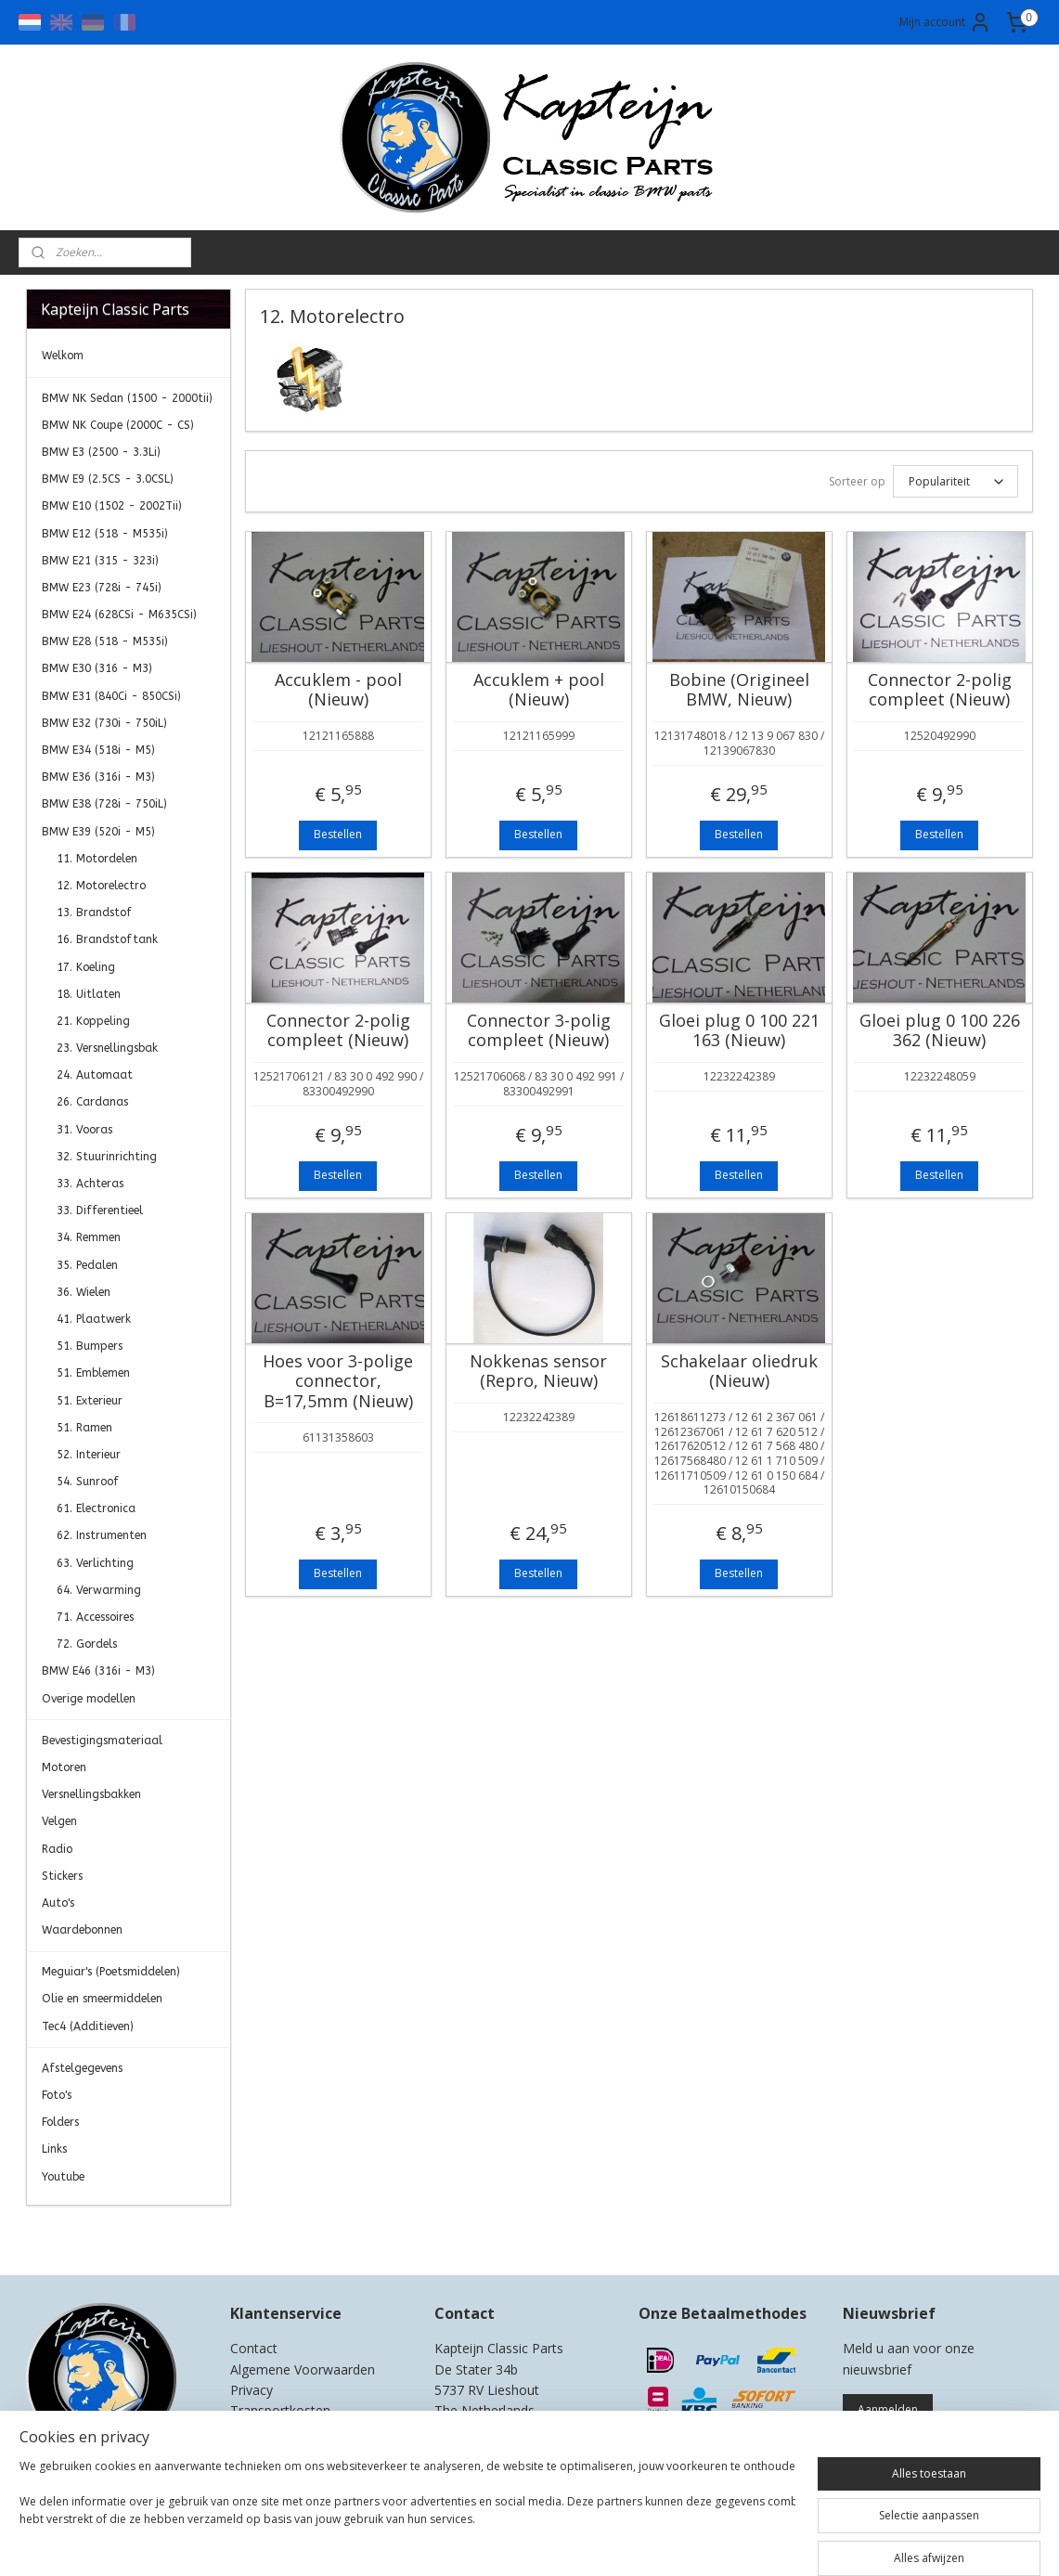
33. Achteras (90, 1183)
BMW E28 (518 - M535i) (105, 641)
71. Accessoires (95, 1617)
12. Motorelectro (101, 885)
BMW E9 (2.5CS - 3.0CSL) (108, 478)
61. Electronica (96, 1508)
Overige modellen (89, 1698)
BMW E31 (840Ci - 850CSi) (111, 696)
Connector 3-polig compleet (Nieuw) (539, 1031)
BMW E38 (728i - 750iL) (104, 803)
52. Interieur (89, 1454)
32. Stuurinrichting (107, 1156)
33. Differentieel (100, 1210)
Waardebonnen (82, 1929)
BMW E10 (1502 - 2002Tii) (112, 505)
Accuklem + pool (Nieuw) (538, 690)
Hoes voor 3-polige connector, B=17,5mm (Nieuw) (338, 1382)
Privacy (251, 2390)
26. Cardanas (92, 1101)
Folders (60, 2122)
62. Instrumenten (102, 1535)
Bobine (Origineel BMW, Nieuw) (739, 690)
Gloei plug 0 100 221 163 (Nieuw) (739, 1031)
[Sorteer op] (955, 481)
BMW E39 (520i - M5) (98, 831)
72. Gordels (87, 1644)
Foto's (56, 2095)
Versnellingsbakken (91, 1794)
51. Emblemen (93, 1372)
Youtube (63, 2176)
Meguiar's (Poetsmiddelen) (111, 1971)
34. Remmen (89, 1237)
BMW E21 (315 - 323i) (100, 560)
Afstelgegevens (82, 2068)
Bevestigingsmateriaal (102, 1740)
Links (54, 2148)
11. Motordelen (97, 858)
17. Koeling (86, 967)
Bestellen (338, 834)
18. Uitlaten (89, 994)
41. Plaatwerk (94, 1319)
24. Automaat (95, 1074)
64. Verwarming (99, 1590)
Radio (57, 1849)
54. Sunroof (88, 1481)
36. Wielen (83, 1292)
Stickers (62, 1876)
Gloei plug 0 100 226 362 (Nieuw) (939, 1031)
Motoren (64, 1767)
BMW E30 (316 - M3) (97, 668)
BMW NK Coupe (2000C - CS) (118, 425)
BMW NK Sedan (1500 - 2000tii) (127, 398)
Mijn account (945, 22)
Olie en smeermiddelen (102, 1998)
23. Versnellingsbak (107, 1048)
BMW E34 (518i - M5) (98, 750)
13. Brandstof (94, 912)
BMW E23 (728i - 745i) (101, 587)
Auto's (58, 1902)
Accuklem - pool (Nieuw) (338, 690)
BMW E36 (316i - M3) (98, 776)
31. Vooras (84, 1129)
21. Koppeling (93, 1021)
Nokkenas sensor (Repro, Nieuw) (538, 1372)
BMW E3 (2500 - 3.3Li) (101, 452)
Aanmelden (888, 2409)
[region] (407, 2513)
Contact (254, 2348)
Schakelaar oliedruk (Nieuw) (739, 1372)
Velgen (59, 1821)
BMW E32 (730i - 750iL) (104, 723)
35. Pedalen (87, 1265)
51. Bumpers (90, 1346)
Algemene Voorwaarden (302, 2369)
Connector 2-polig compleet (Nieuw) (940, 690)
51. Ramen (84, 1427)
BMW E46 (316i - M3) (98, 1670)
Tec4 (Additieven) (88, 2026)
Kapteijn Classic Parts (98, 2233)
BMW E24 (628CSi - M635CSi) (119, 614)
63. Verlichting (95, 1563)
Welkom (63, 355)
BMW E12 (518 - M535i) (105, 533)
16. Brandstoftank (107, 939)
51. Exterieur (90, 1400)
